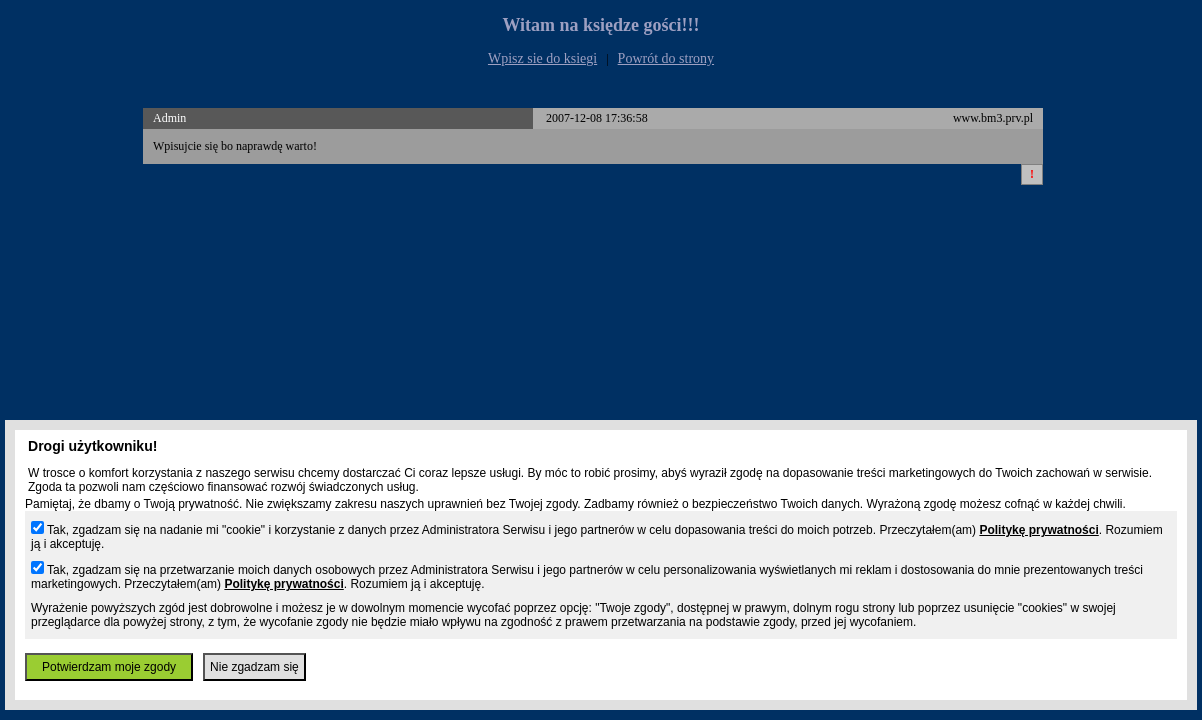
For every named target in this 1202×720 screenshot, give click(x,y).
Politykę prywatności (1038, 530)
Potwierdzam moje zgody (109, 667)
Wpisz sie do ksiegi (542, 58)
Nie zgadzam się (254, 667)
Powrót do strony (666, 58)
